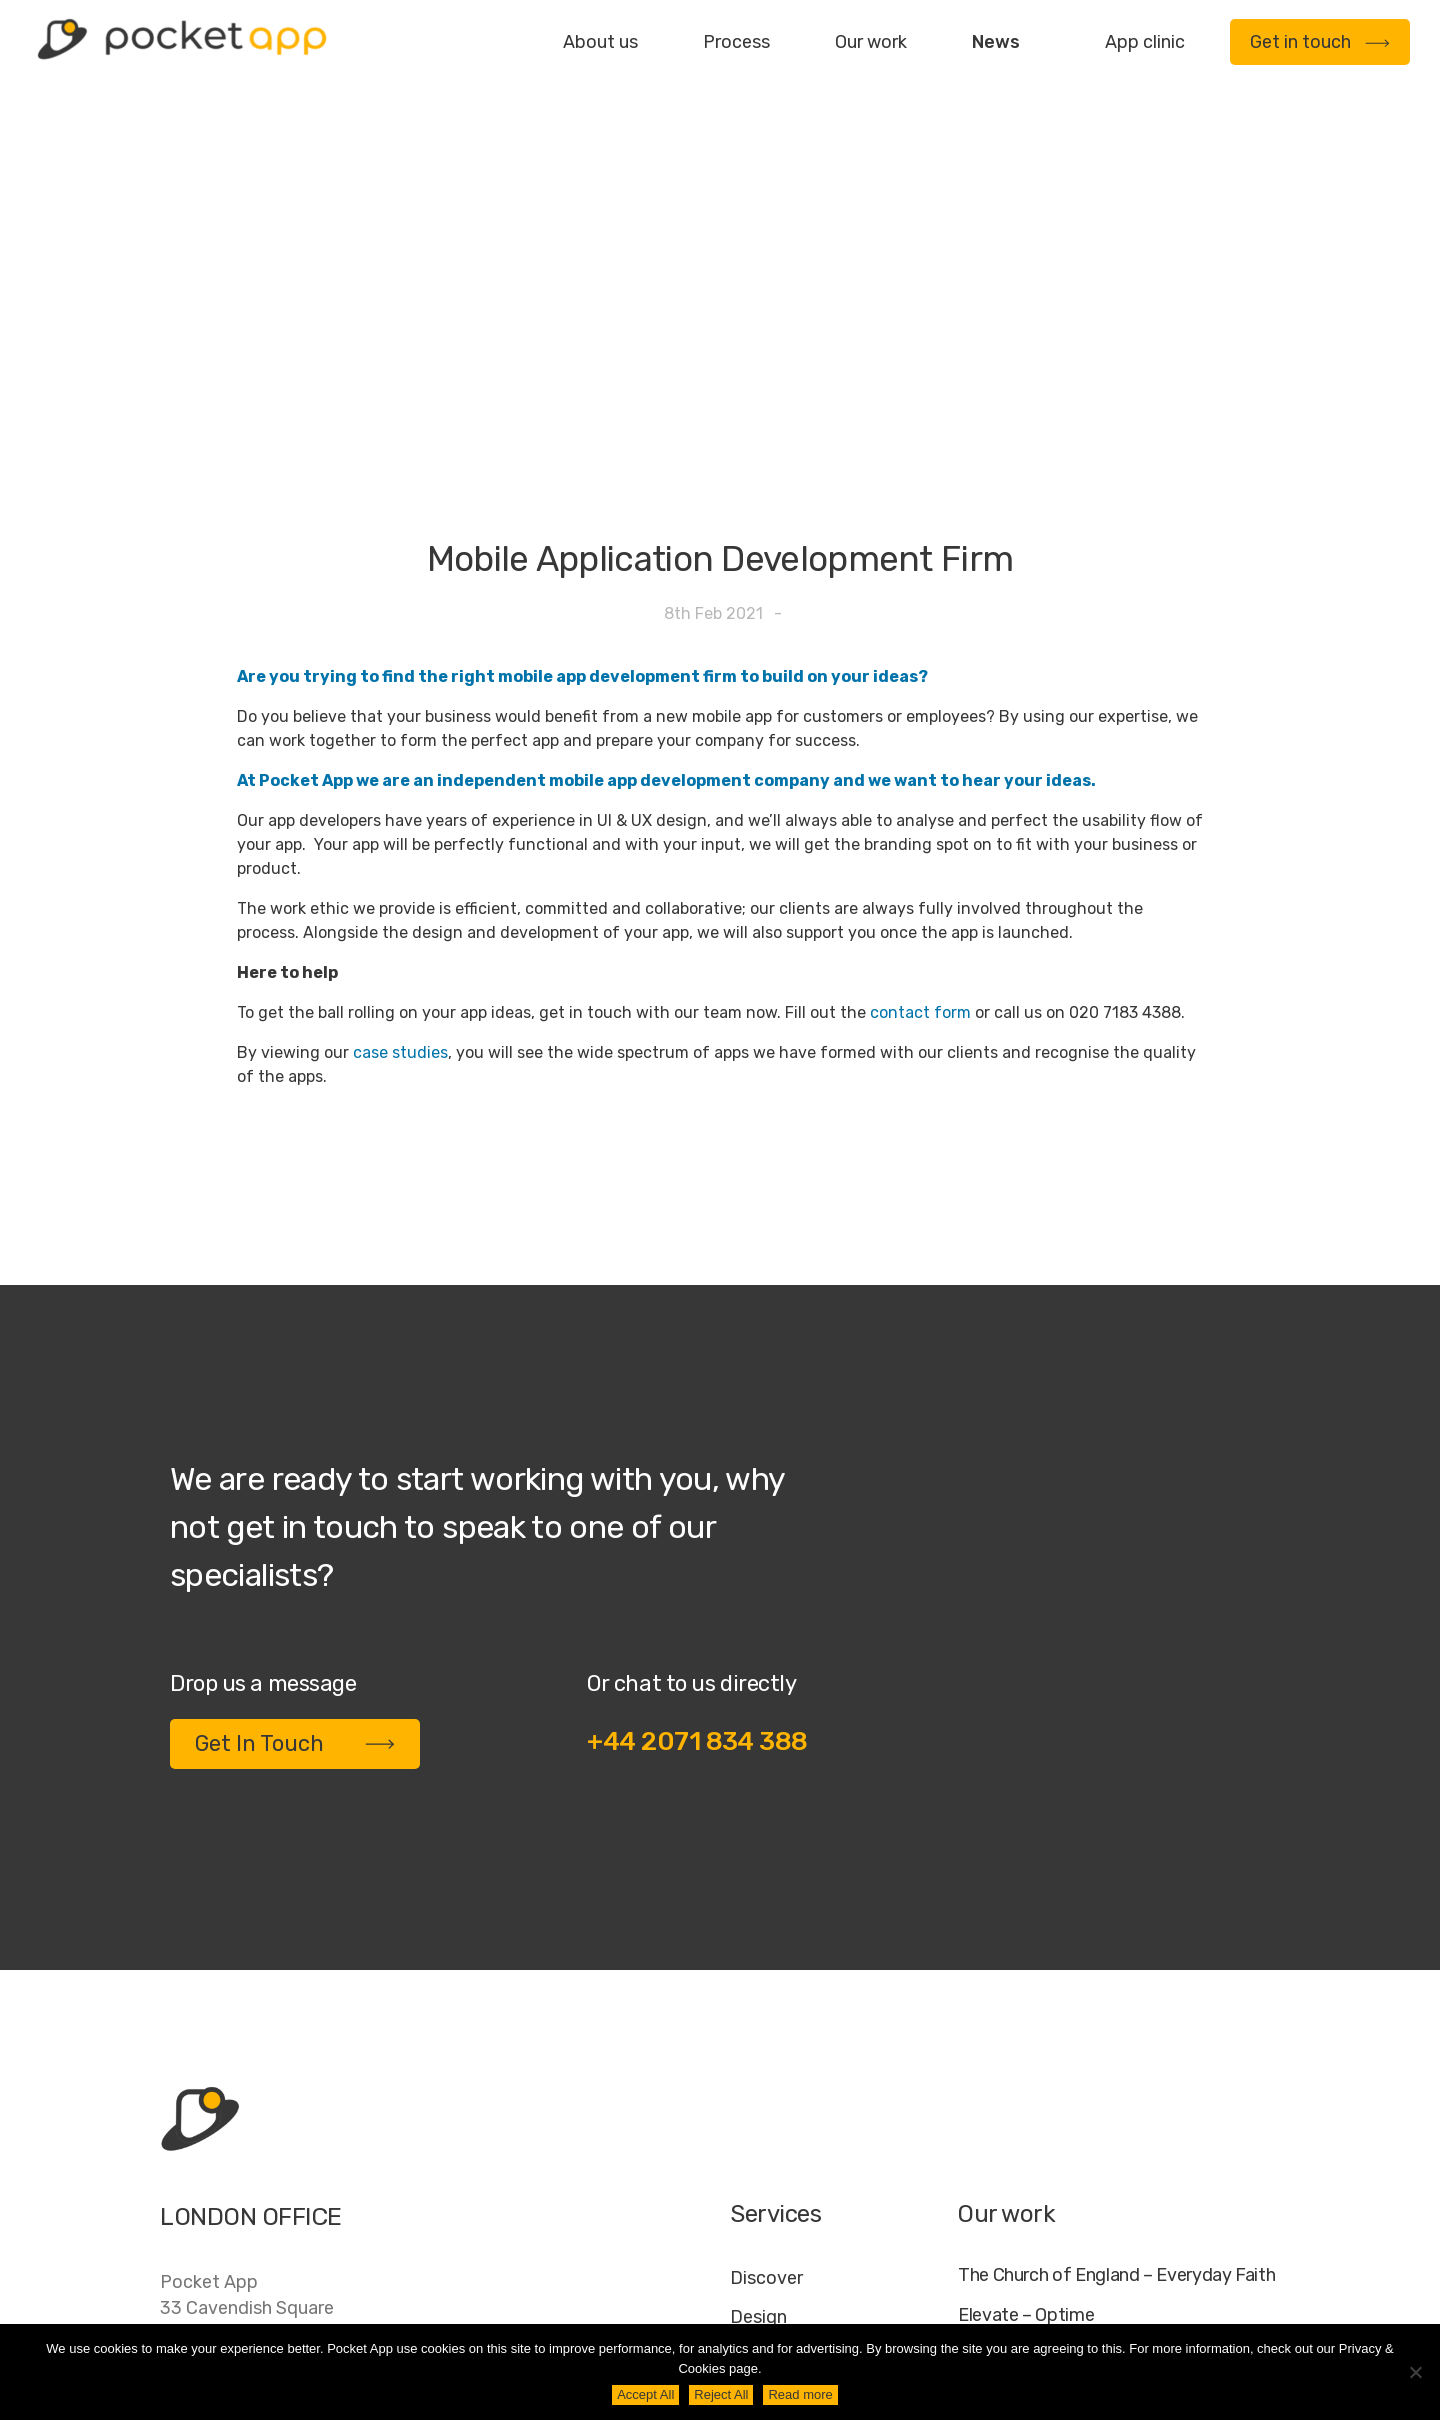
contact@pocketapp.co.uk (270, 2194)
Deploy (759, 2147)
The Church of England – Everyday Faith (1116, 2027)
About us (600, 42)
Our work (871, 42)
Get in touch (1320, 42)
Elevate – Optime (1026, 2067)
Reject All (721, 2394)
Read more (800, 2394)
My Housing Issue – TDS (1053, 2108)
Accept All (645, 2394)
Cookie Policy (1176, 2307)
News (996, 42)
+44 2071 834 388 (697, 1493)
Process (736, 42)
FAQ (1082, 2307)
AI (1261, 2307)
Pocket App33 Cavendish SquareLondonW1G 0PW (247, 2073)
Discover (766, 2030)
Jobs (1023, 2307)
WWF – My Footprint (1038, 2189)
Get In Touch (295, 1495)
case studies (400, 804)
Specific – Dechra (1028, 2149)
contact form (920, 764)
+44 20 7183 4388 (239, 2153)
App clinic (1145, 42)
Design (758, 2069)
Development (786, 2108)
